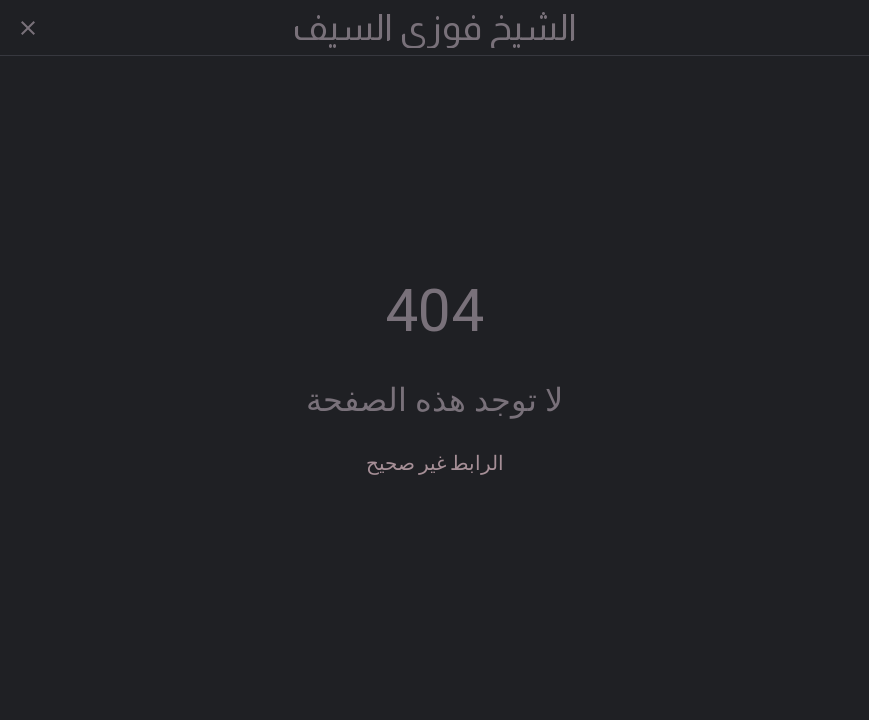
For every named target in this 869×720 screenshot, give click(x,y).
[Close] (28, 28)
